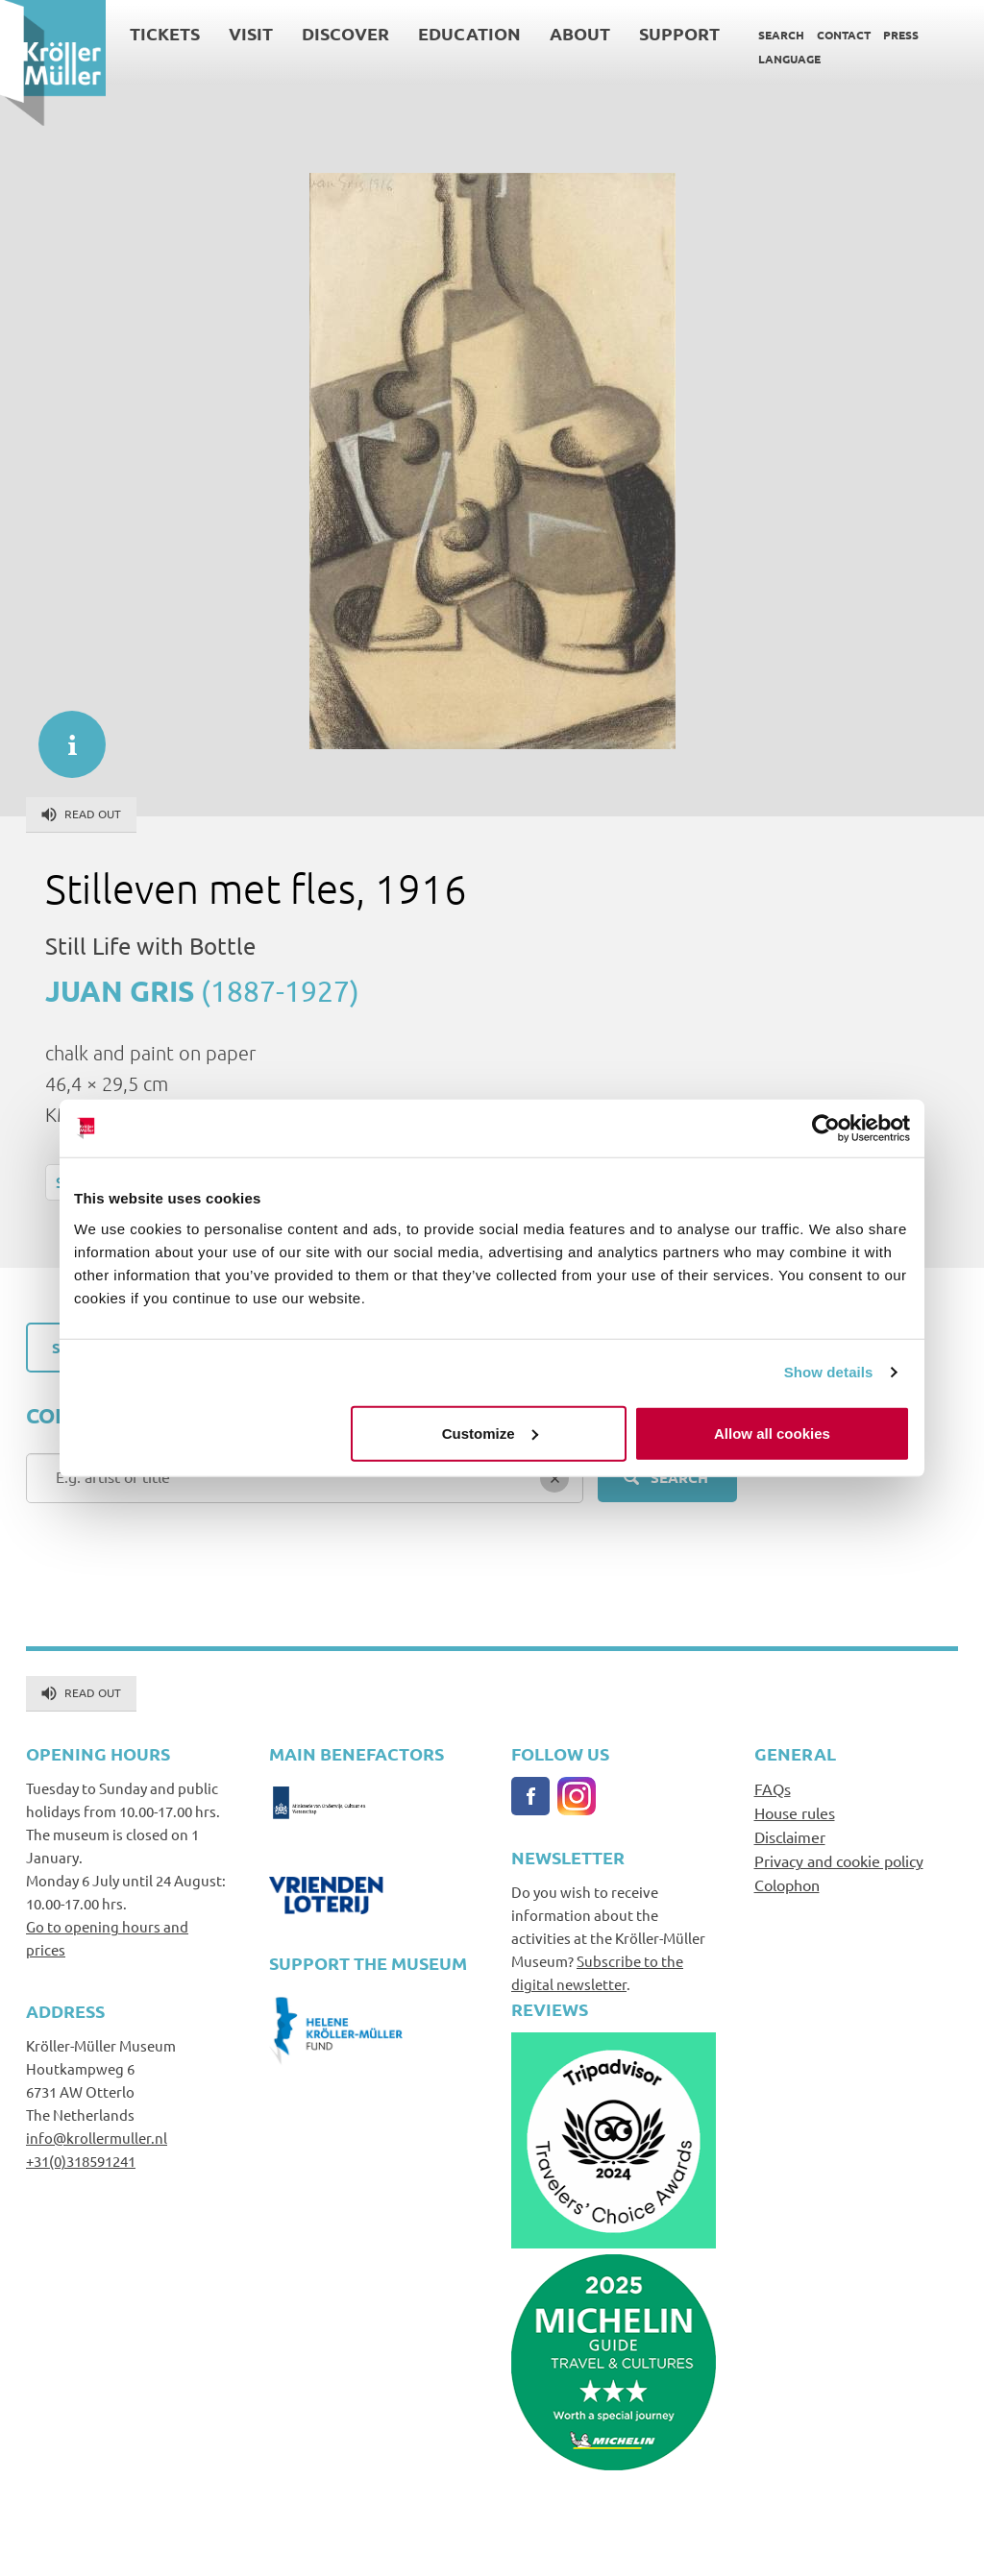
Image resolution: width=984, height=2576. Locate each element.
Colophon (787, 1884)
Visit (251, 33)
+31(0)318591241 (80, 2160)
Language (789, 58)
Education (469, 33)
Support (679, 33)
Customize (490, 1432)
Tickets (165, 33)
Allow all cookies (772, 1432)
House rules (794, 1812)
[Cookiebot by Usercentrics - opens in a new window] (826, 1128)
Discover (345, 33)
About (580, 33)
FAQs (772, 1788)
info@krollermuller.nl (96, 2137)
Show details (828, 1372)
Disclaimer (789, 1836)
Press (901, 34)
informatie (62, 735)
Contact (844, 34)
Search (781, 34)
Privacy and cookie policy (838, 1860)
